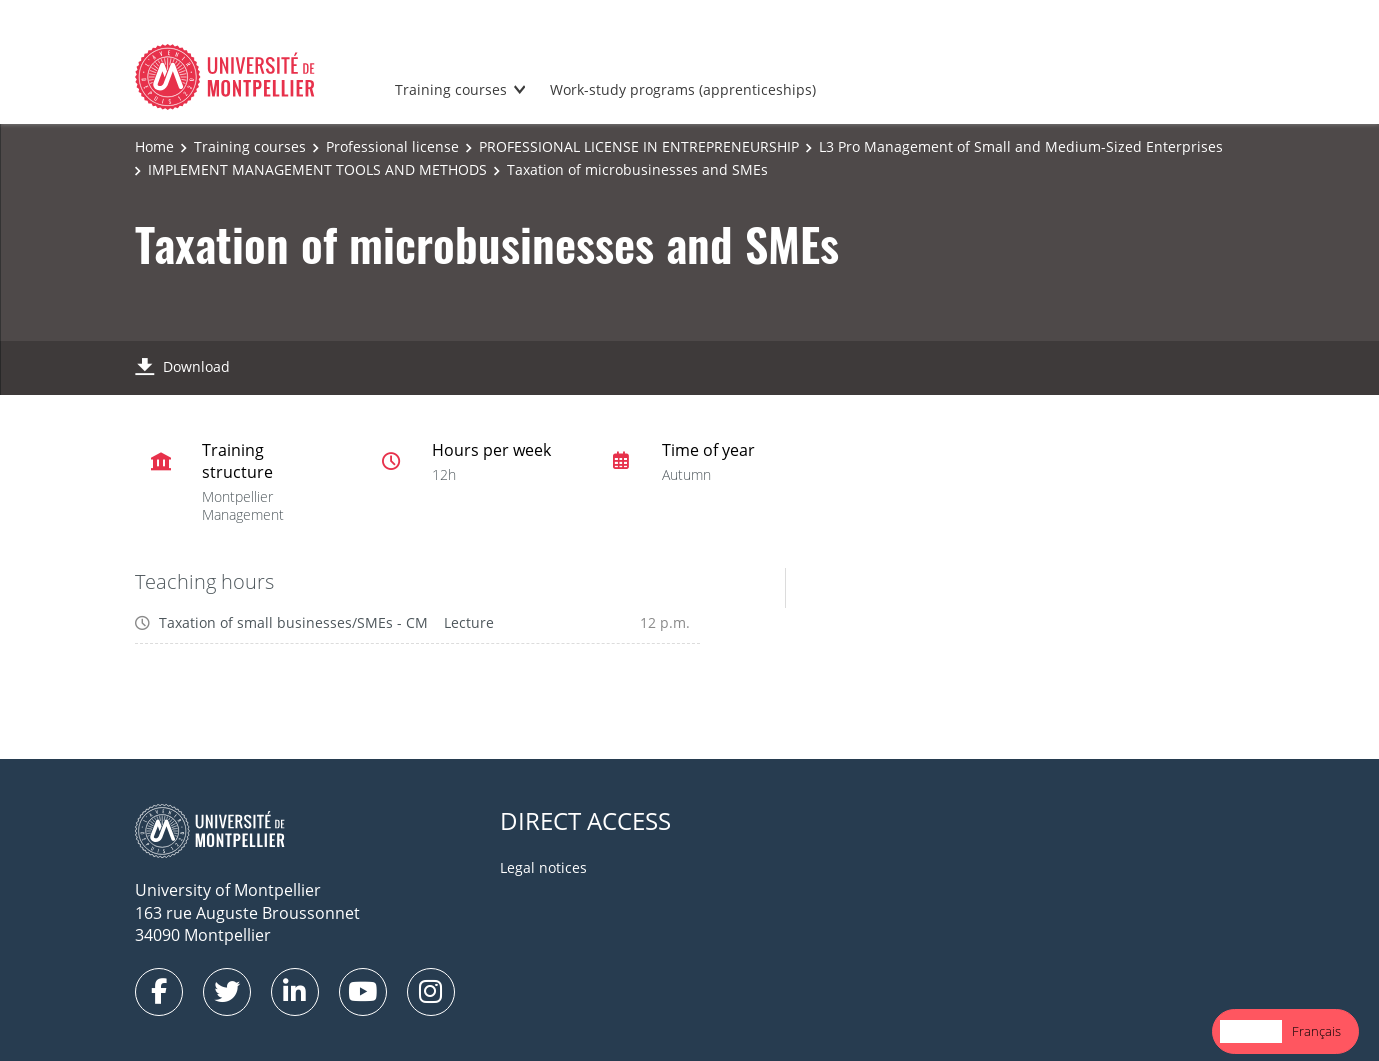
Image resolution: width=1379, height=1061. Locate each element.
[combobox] (1251, 1031)
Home (154, 146)
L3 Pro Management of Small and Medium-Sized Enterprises (1021, 146)
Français (1316, 1031)
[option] (1316, 1031)
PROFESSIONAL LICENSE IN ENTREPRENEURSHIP (639, 146)
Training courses (451, 89)
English (1251, 1031)
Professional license (392, 146)
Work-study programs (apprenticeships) (683, 89)
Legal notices (543, 867)
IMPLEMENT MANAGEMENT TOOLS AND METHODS (317, 169)
